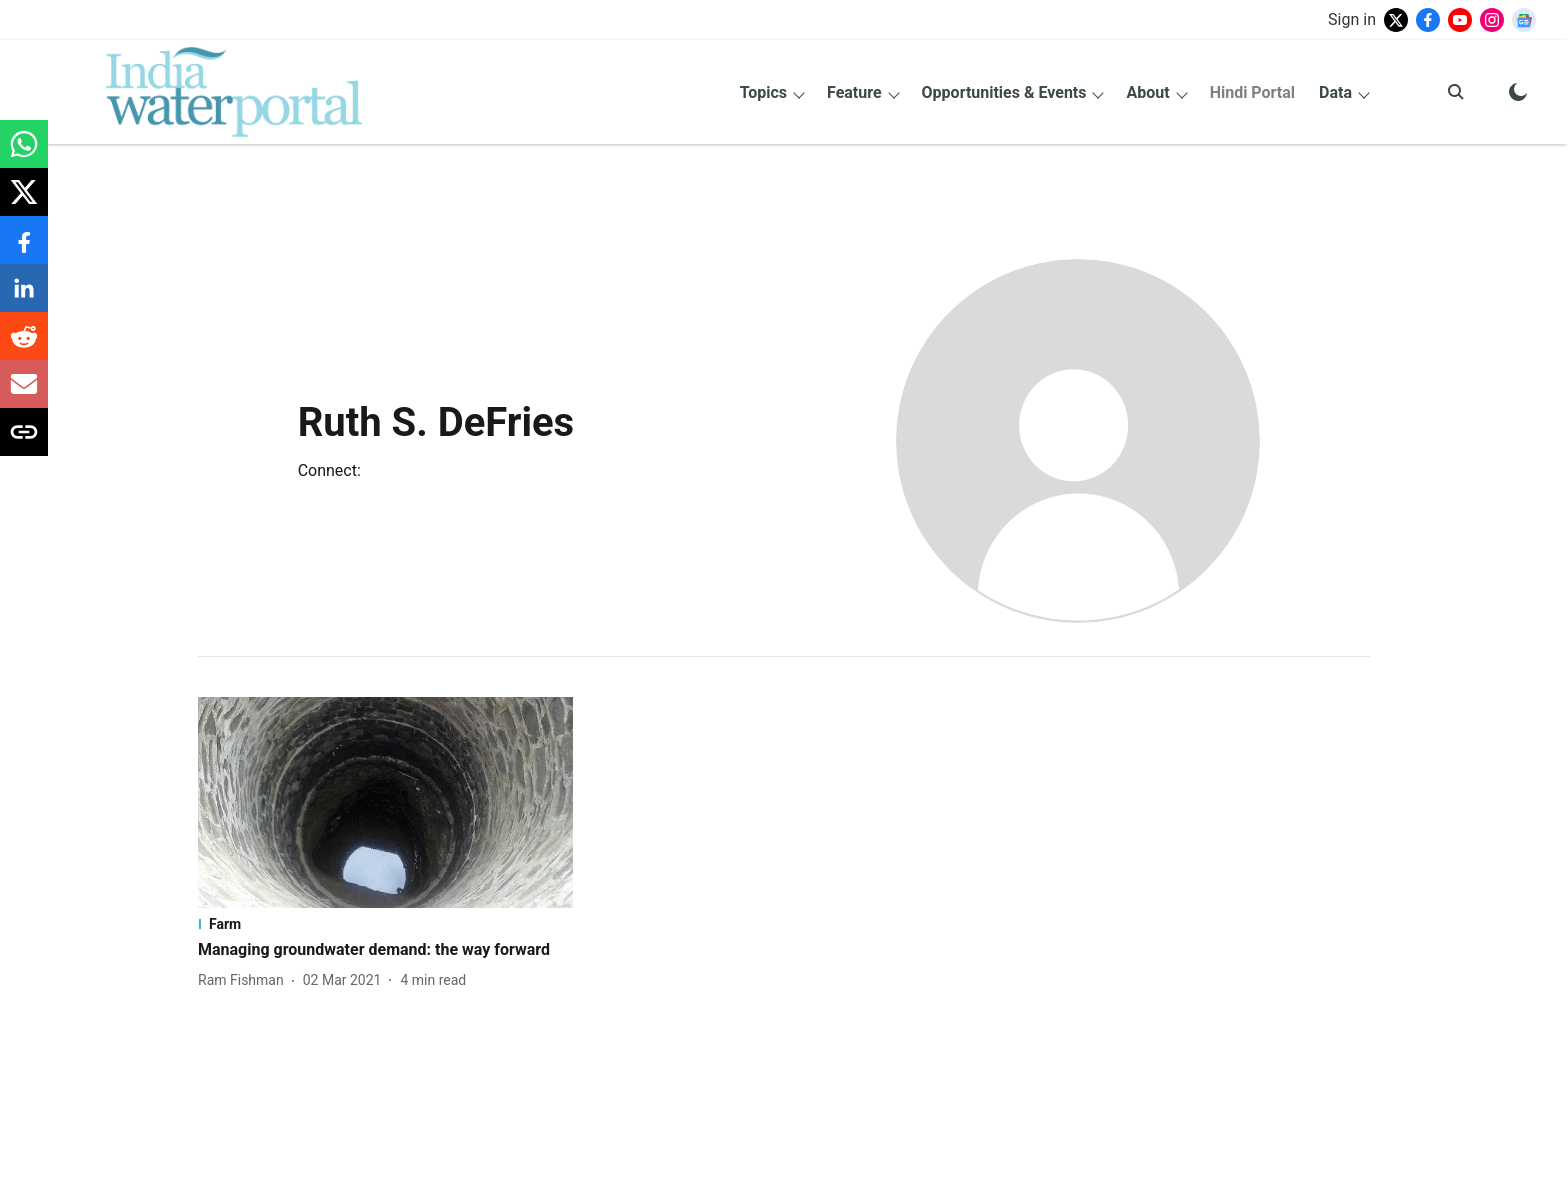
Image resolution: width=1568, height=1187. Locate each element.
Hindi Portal (1252, 92)
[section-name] (385, 924)
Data (1335, 92)
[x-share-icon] (24, 202)
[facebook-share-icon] (24, 250)
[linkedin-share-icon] (24, 298)
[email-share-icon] (24, 394)
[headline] (385, 950)
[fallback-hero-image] (385, 802)
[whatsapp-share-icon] (24, 154)
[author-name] (245, 980)
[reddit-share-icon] (24, 346)
